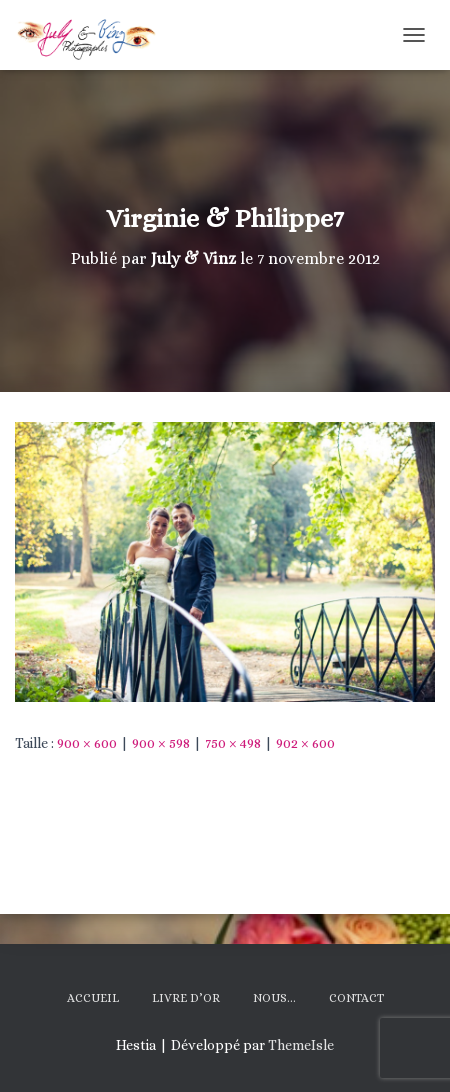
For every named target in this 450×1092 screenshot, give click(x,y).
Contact (356, 998)
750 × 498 (233, 743)
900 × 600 (87, 743)
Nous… (274, 998)
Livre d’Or (186, 998)
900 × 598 (161, 743)
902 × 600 (305, 743)
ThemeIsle (301, 1045)
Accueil (93, 998)
